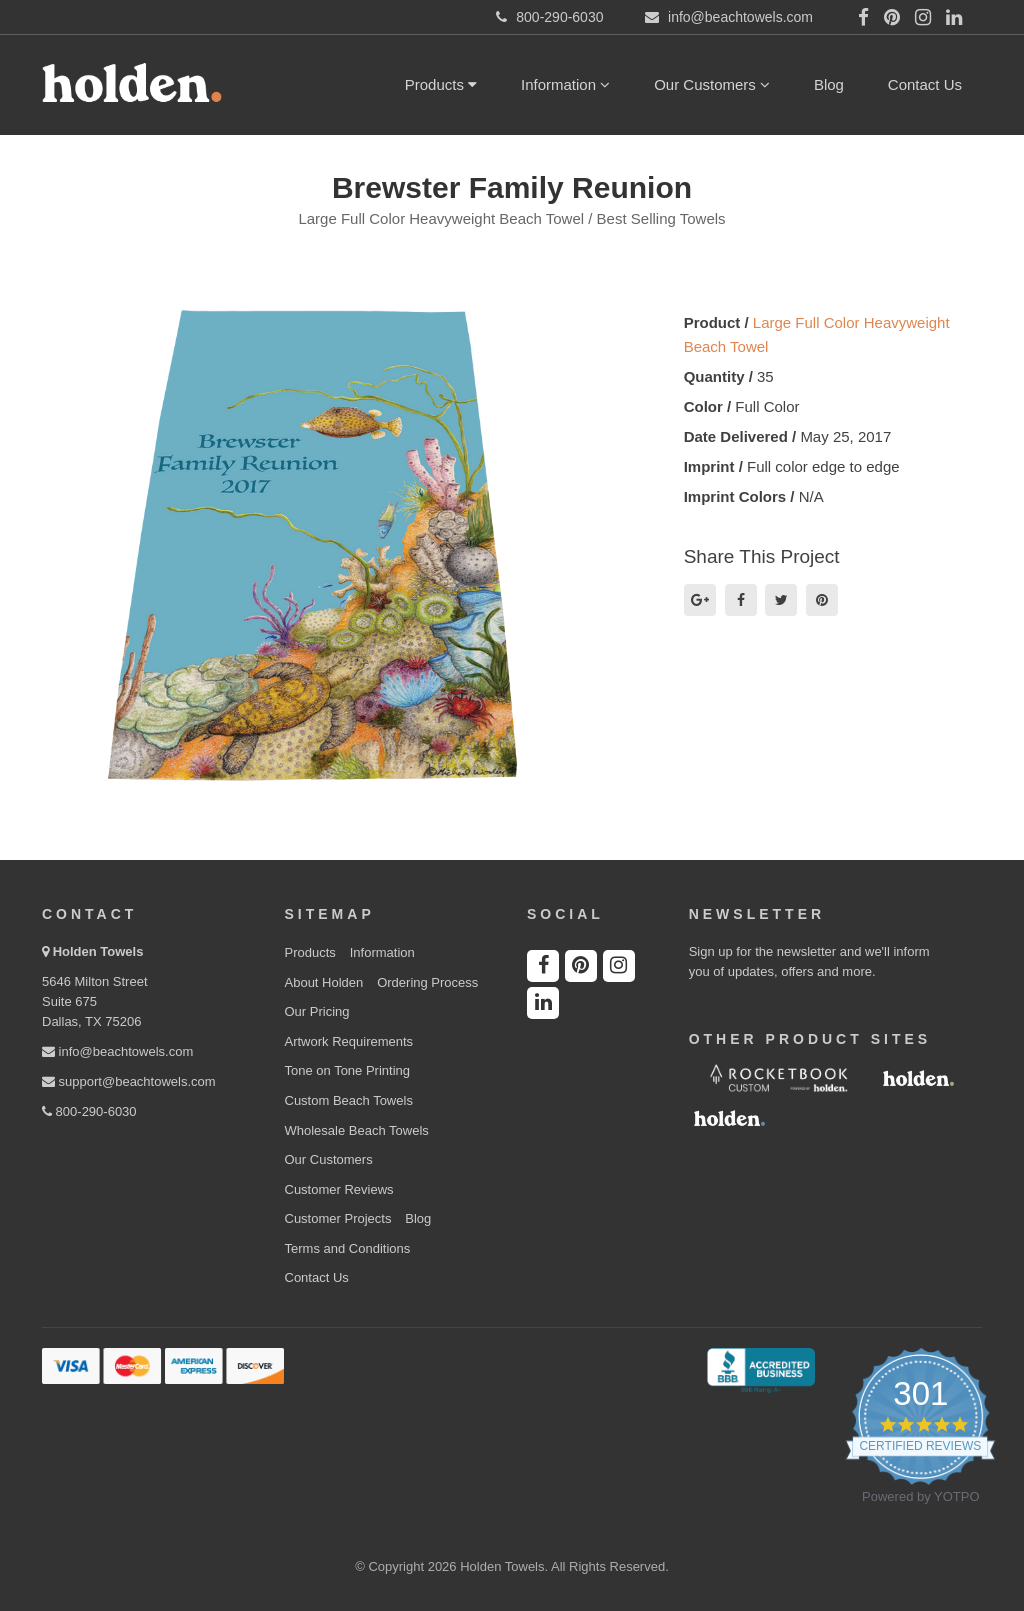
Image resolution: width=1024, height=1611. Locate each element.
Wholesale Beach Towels (357, 1130)
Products (441, 84)
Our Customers (712, 84)
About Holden (324, 982)
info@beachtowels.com (117, 1051)
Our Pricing (317, 1011)
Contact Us (925, 84)
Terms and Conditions (348, 1248)
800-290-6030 (89, 1111)
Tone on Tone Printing (348, 1070)
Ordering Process (427, 982)
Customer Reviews (339, 1189)
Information (565, 84)
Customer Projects (338, 1218)
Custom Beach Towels (349, 1100)
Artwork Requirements (349, 1041)
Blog (829, 84)
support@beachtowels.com (129, 1081)
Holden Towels (98, 951)
